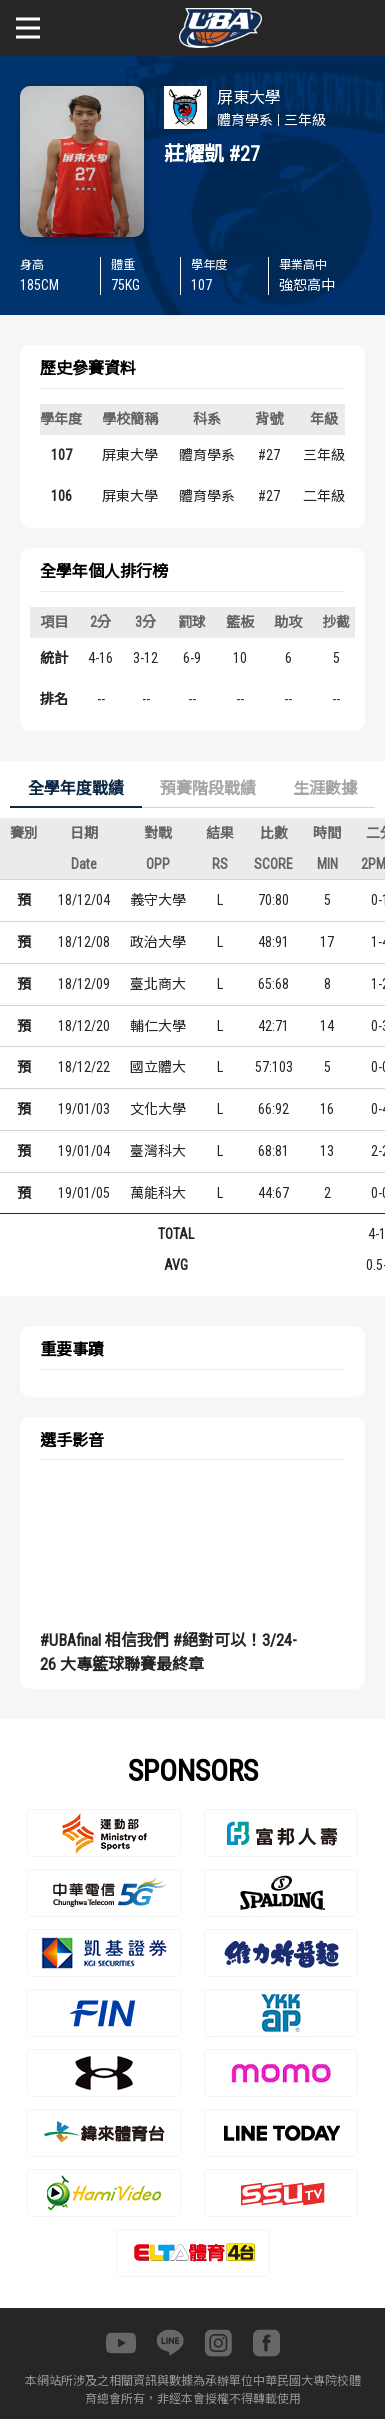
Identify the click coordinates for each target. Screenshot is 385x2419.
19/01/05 (84, 1193)
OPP (158, 864)
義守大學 (158, 900)
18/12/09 (84, 984)
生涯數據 (325, 788)
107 (61, 455)
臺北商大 (158, 984)
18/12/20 (84, 1026)
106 (61, 496)
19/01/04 (84, 1151)
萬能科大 (158, 1193)
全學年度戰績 (76, 788)
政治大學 (158, 942)
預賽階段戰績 (208, 788)
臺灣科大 (158, 1151)
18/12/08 (84, 942)
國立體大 (158, 1067)
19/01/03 (84, 1109)
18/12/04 (84, 900)
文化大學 (158, 1109)
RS (220, 864)
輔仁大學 (158, 1026)
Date (84, 864)
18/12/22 (84, 1067)
